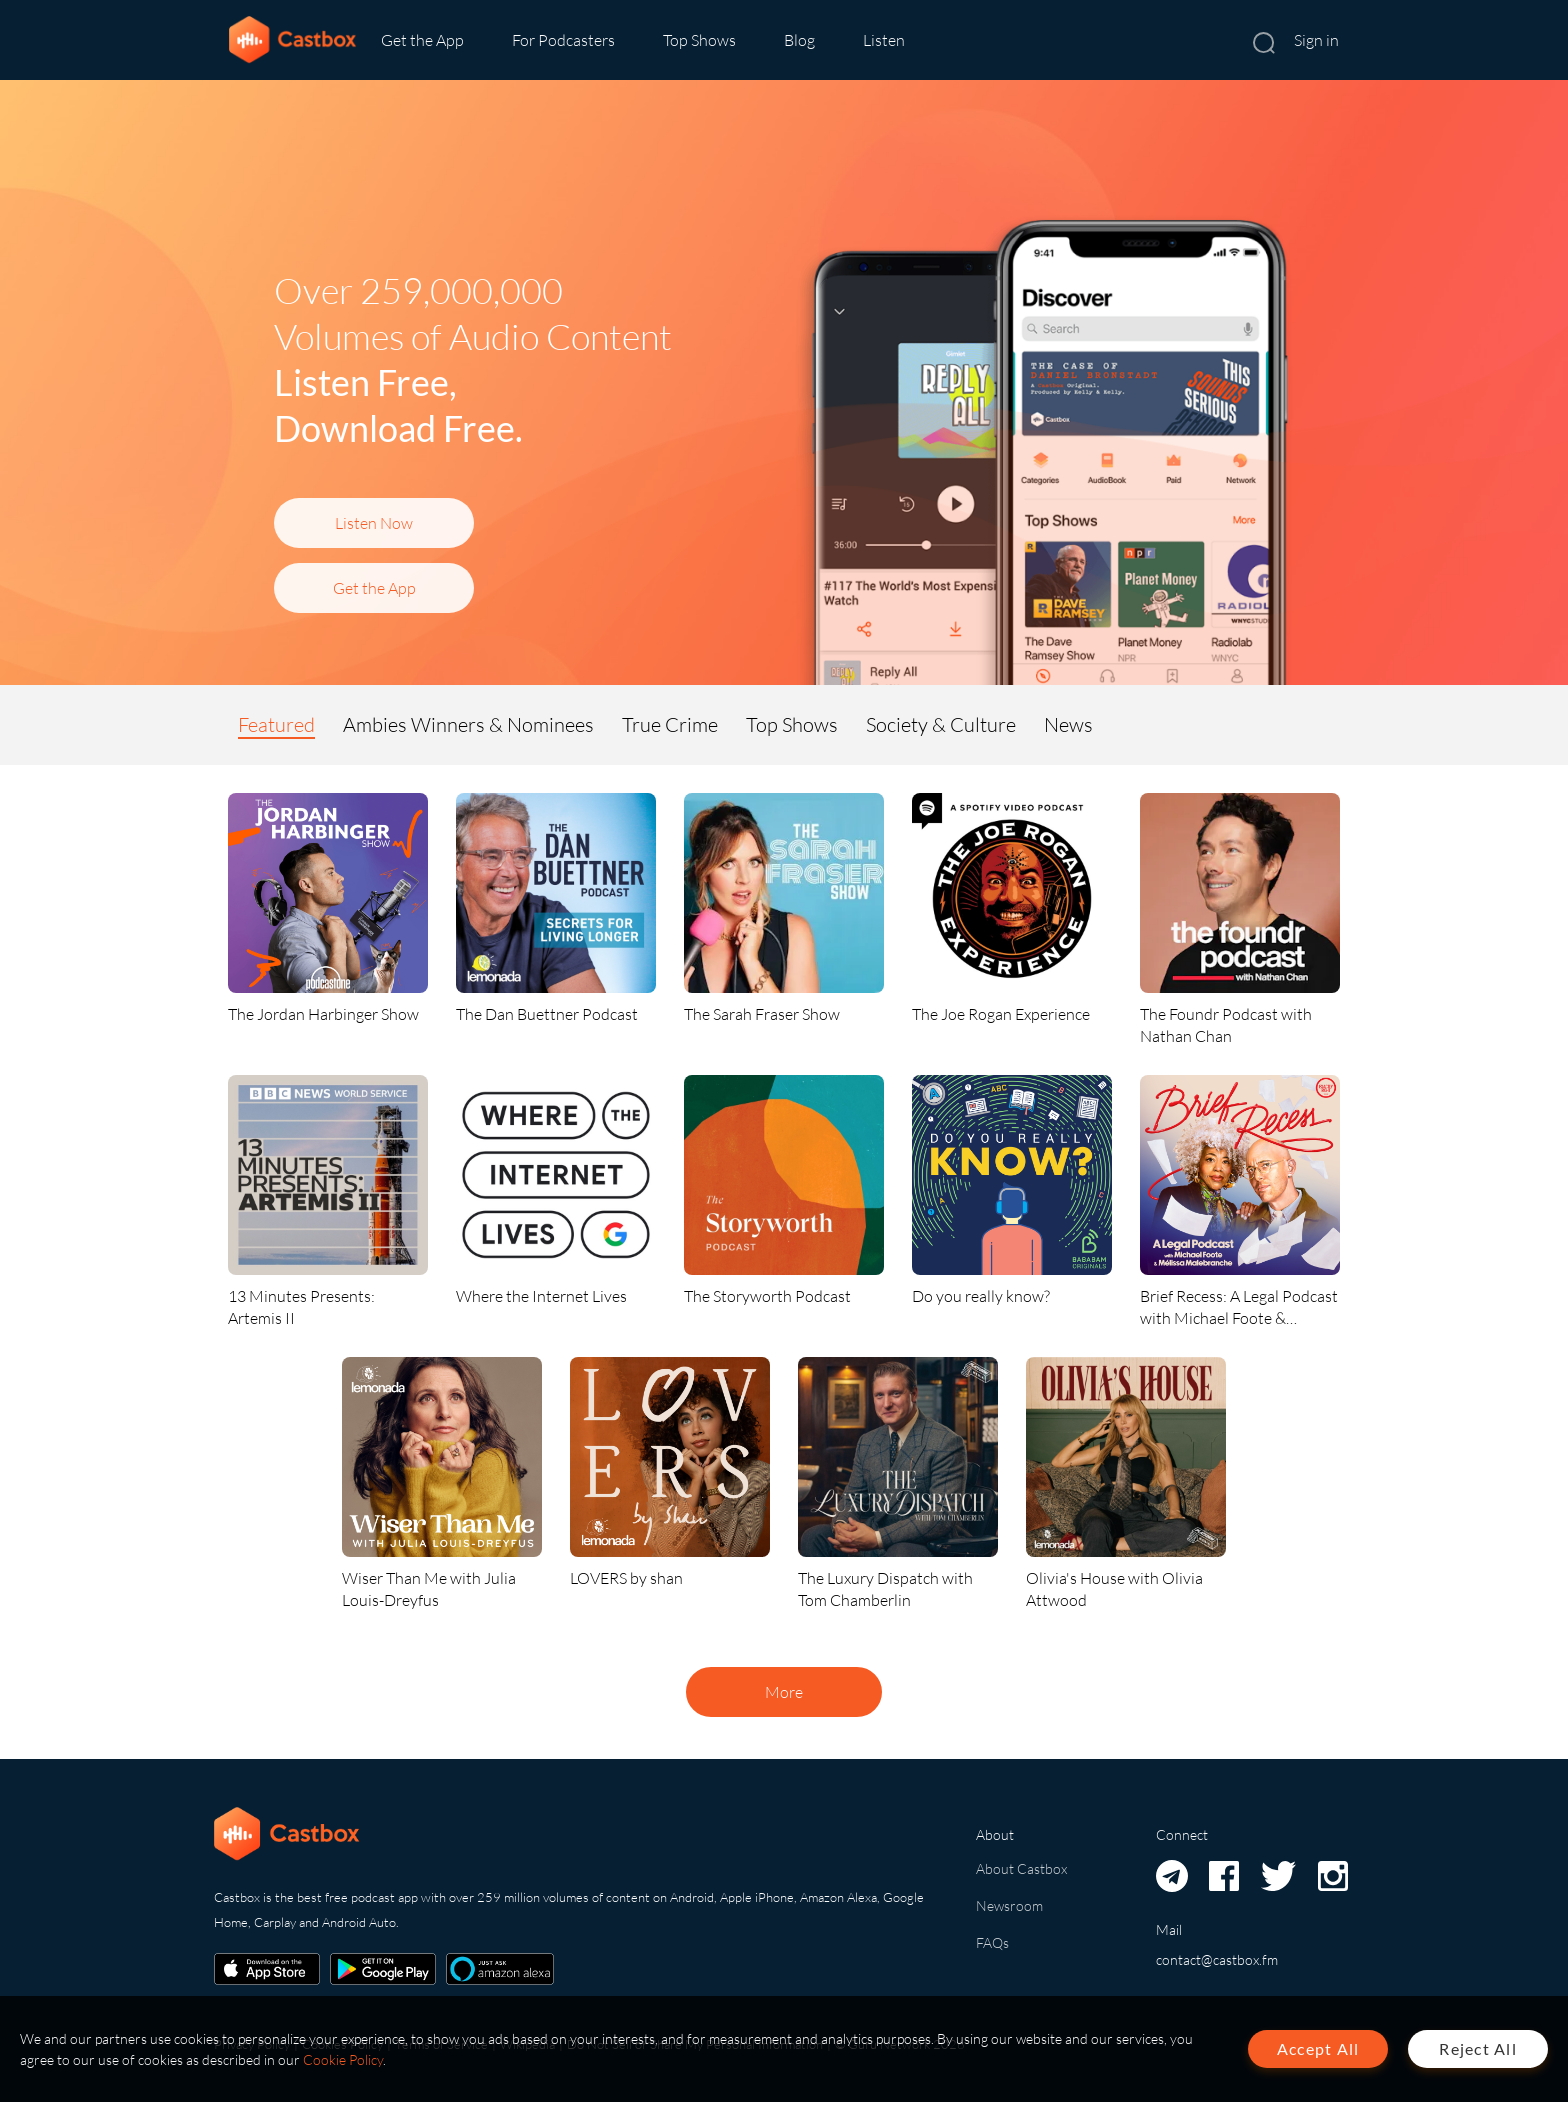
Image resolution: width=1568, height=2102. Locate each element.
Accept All (1318, 2048)
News (1068, 724)
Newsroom (1009, 1905)
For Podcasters (563, 40)
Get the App (422, 40)
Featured (276, 724)
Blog (799, 40)
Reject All (1478, 2048)
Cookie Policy (343, 2059)
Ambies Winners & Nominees (468, 724)
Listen (884, 40)
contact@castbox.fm (1217, 1959)
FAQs (992, 1942)
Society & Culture (941, 724)
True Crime (670, 724)
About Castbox (1021, 1868)
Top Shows (699, 40)
